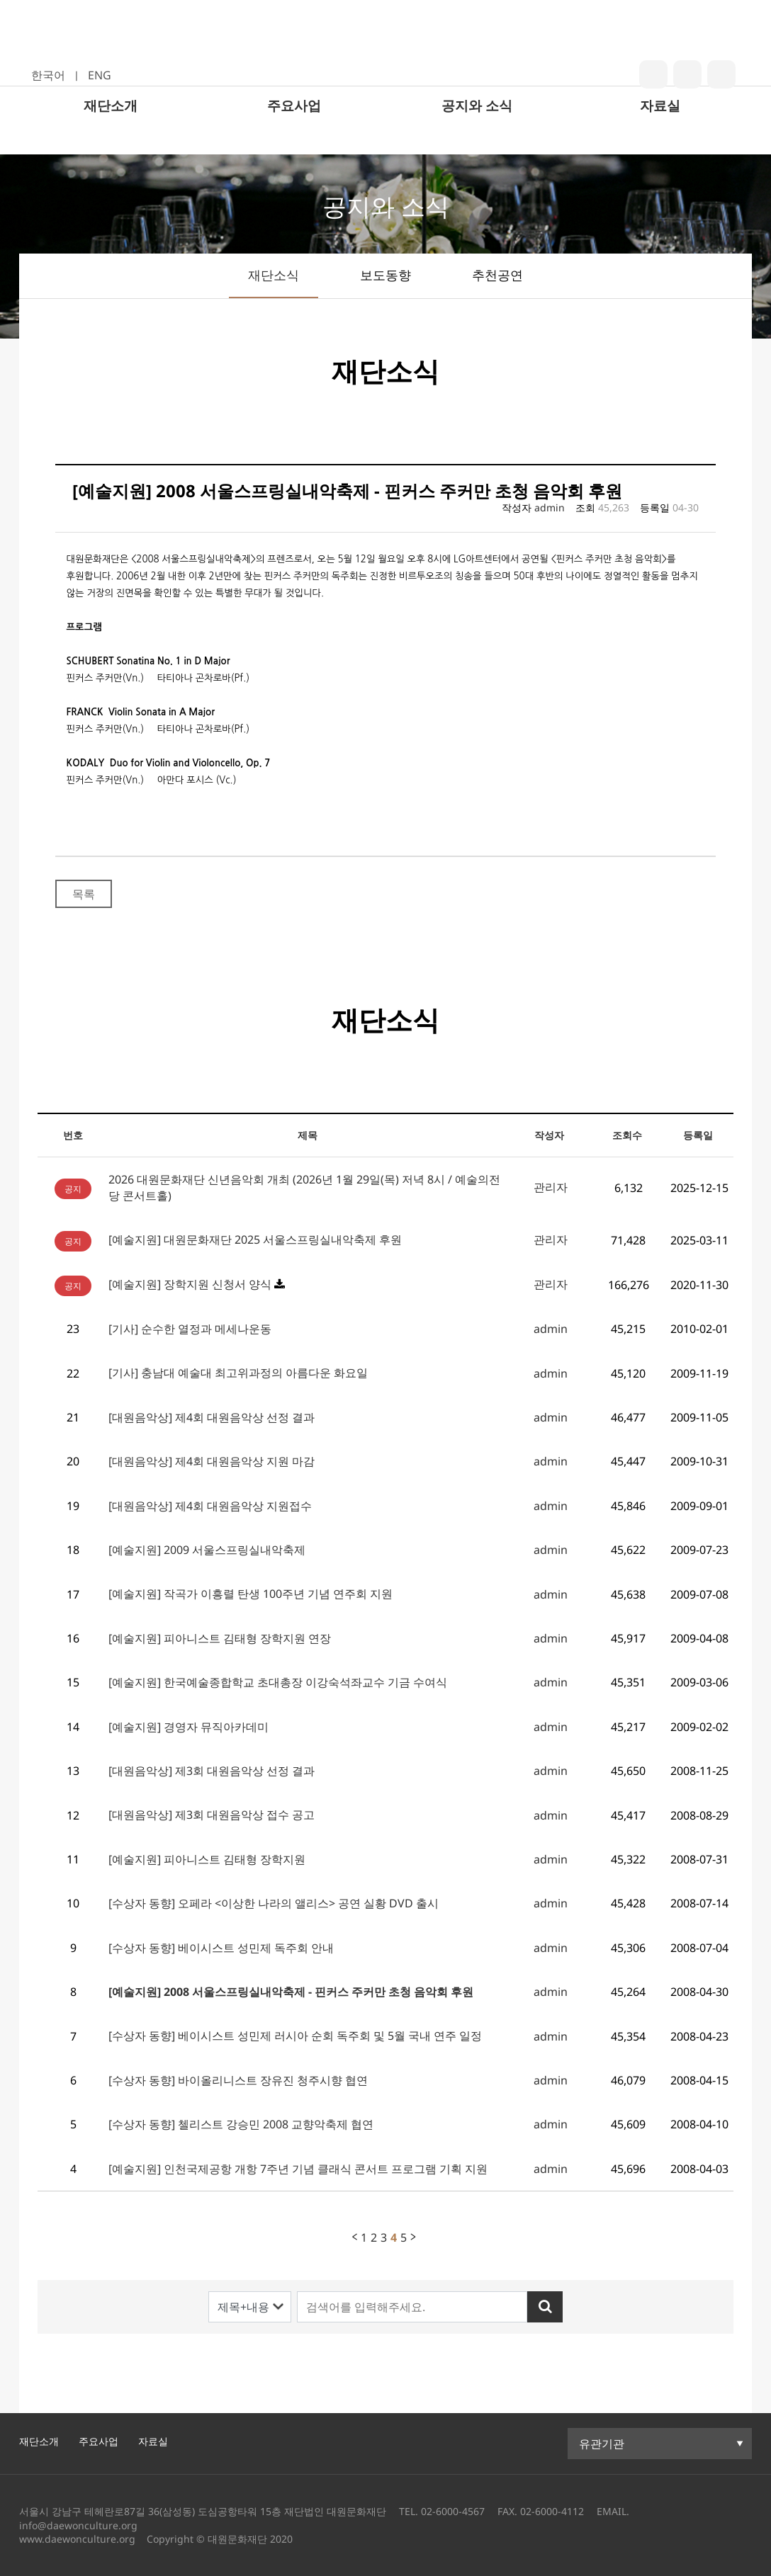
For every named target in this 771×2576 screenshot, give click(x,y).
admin (549, 507)
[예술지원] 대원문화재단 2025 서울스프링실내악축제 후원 (255, 1239)
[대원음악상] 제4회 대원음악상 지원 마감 (211, 1461)
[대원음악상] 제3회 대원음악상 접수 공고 (211, 1814)
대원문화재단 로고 (384, 59)
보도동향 (385, 274)
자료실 (660, 136)
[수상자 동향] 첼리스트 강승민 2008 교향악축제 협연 (240, 2124)
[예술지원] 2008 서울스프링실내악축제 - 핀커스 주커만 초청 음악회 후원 (290, 1991)
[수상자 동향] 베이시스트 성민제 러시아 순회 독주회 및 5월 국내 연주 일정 (295, 2035)
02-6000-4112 (552, 2511)
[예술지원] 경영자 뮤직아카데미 (188, 1727)
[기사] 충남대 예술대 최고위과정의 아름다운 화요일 (238, 1372)
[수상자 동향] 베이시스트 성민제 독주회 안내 (221, 1948)
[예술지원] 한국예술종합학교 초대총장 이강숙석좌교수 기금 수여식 (277, 1682)
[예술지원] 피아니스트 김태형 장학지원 (206, 1859)
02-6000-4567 (453, 2511)
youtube (721, 74)
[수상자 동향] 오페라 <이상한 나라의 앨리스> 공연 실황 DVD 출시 (273, 1903)
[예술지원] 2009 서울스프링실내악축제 (206, 1549)
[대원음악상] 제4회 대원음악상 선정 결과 (211, 1417)
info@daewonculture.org (78, 2525)
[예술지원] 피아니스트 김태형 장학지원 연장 (219, 1638)
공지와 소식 (476, 136)
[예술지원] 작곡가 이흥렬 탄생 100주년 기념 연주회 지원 (250, 1593)
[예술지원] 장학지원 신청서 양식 (189, 1284)
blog (653, 74)
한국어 (48, 75)
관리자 (551, 1187)
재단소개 (110, 136)
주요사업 (294, 136)
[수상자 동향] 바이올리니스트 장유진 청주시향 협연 (238, 2080)
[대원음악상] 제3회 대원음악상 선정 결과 (211, 1770)
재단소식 (273, 274)
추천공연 (497, 274)
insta (687, 74)
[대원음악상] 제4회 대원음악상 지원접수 (210, 1506)
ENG (99, 75)
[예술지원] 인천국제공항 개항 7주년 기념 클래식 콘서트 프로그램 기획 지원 (298, 2169)
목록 (83, 894)
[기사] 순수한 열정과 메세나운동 (189, 1329)
